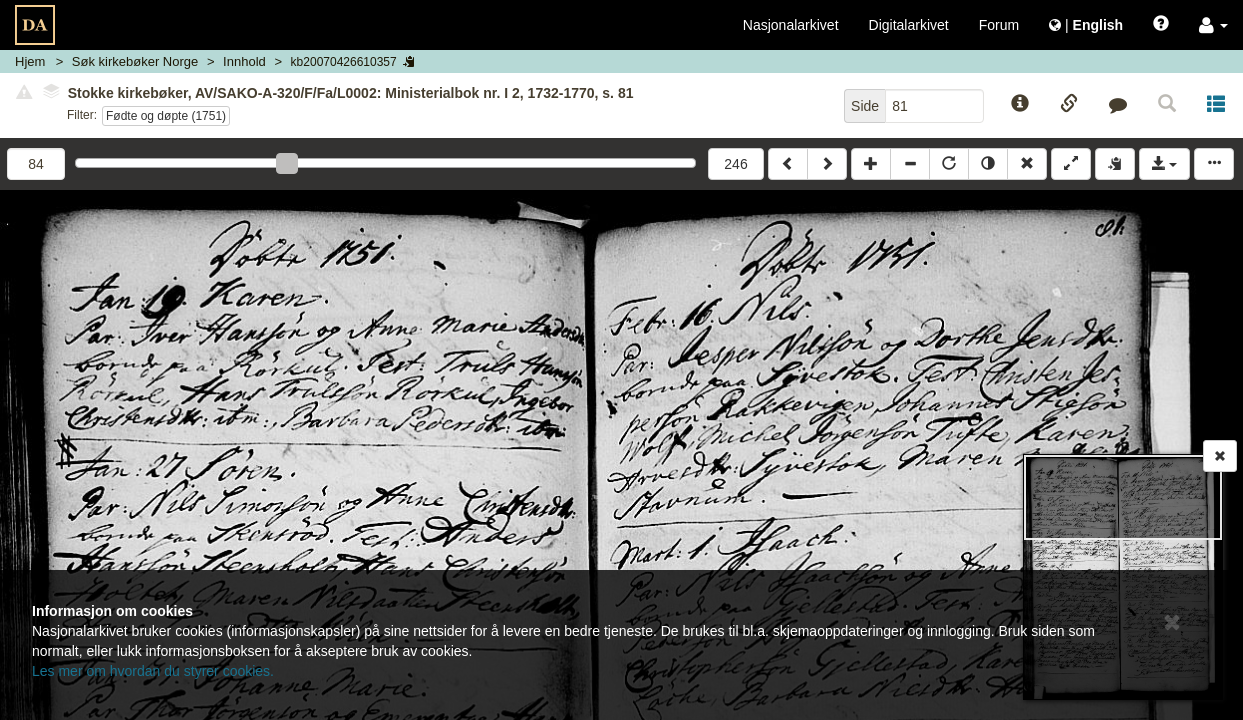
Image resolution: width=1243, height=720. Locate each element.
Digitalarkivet (909, 25)
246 (735, 164)
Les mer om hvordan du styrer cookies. (153, 671)
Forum (999, 25)
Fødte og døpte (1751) (166, 116)
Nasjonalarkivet (791, 25)
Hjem (30, 61)
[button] (1213, 25)
